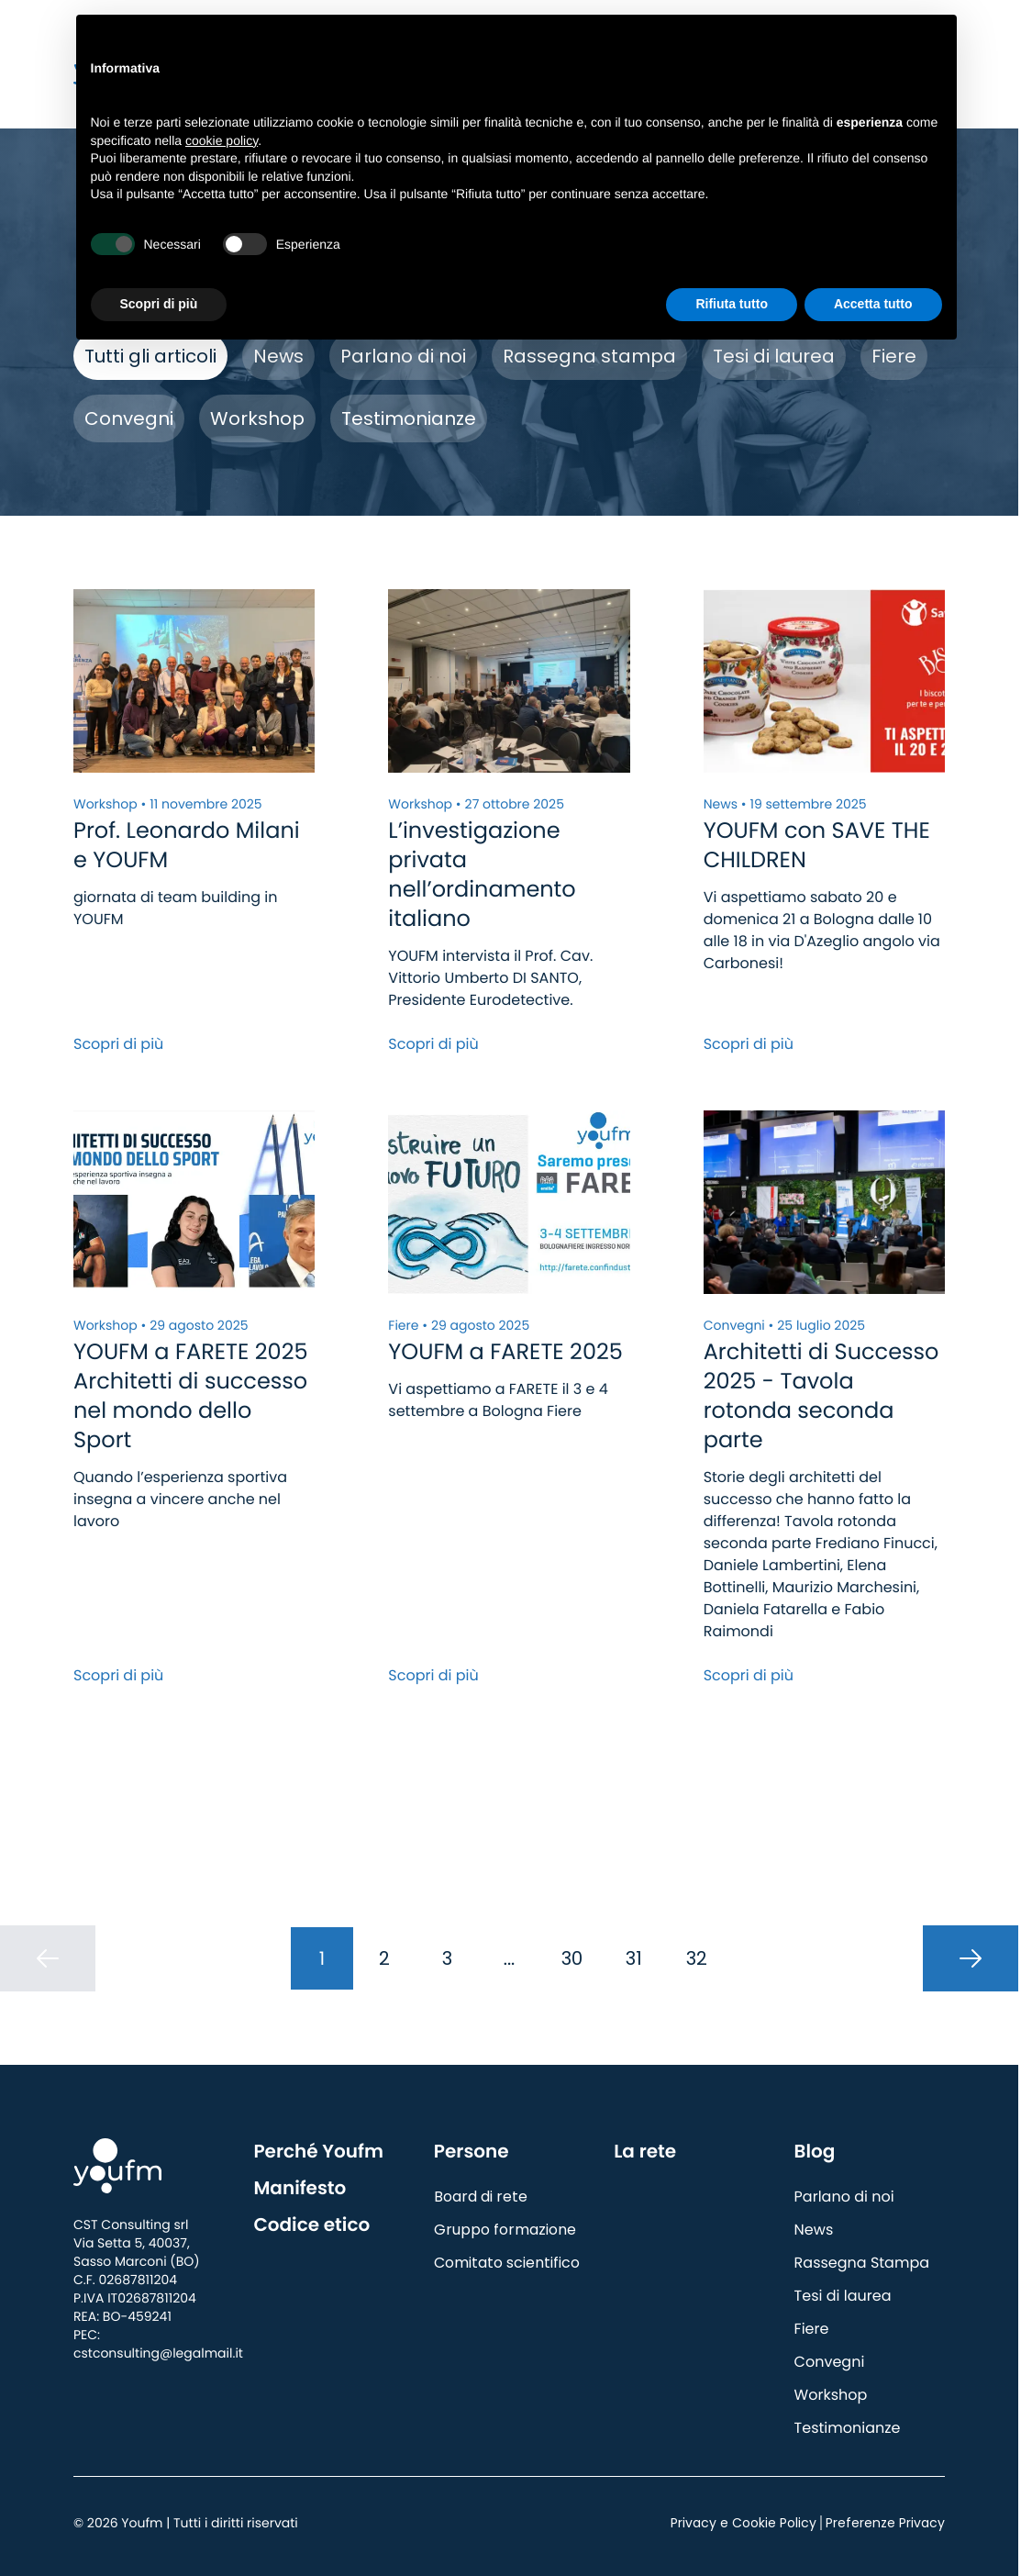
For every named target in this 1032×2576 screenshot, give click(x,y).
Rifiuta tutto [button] (731, 303)
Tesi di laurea (774, 356)
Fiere (893, 356)
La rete (645, 2151)
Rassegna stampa (589, 356)
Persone (471, 2151)
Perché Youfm (318, 2151)
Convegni (128, 418)
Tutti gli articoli (150, 356)
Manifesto (299, 2188)
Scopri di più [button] (159, 303)
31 (634, 1958)
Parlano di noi (403, 356)
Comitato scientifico (507, 2262)
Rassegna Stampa (861, 2262)
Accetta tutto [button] (873, 303)
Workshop (257, 418)
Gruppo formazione (505, 2229)
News (278, 356)
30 (572, 1958)
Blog (815, 2151)
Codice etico (311, 2224)
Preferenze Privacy (885, 2523)
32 (696, 1958)
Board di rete (480, 2196)
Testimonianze (408, 418)
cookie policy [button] (221, 140)
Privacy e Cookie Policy (743, 2523)
